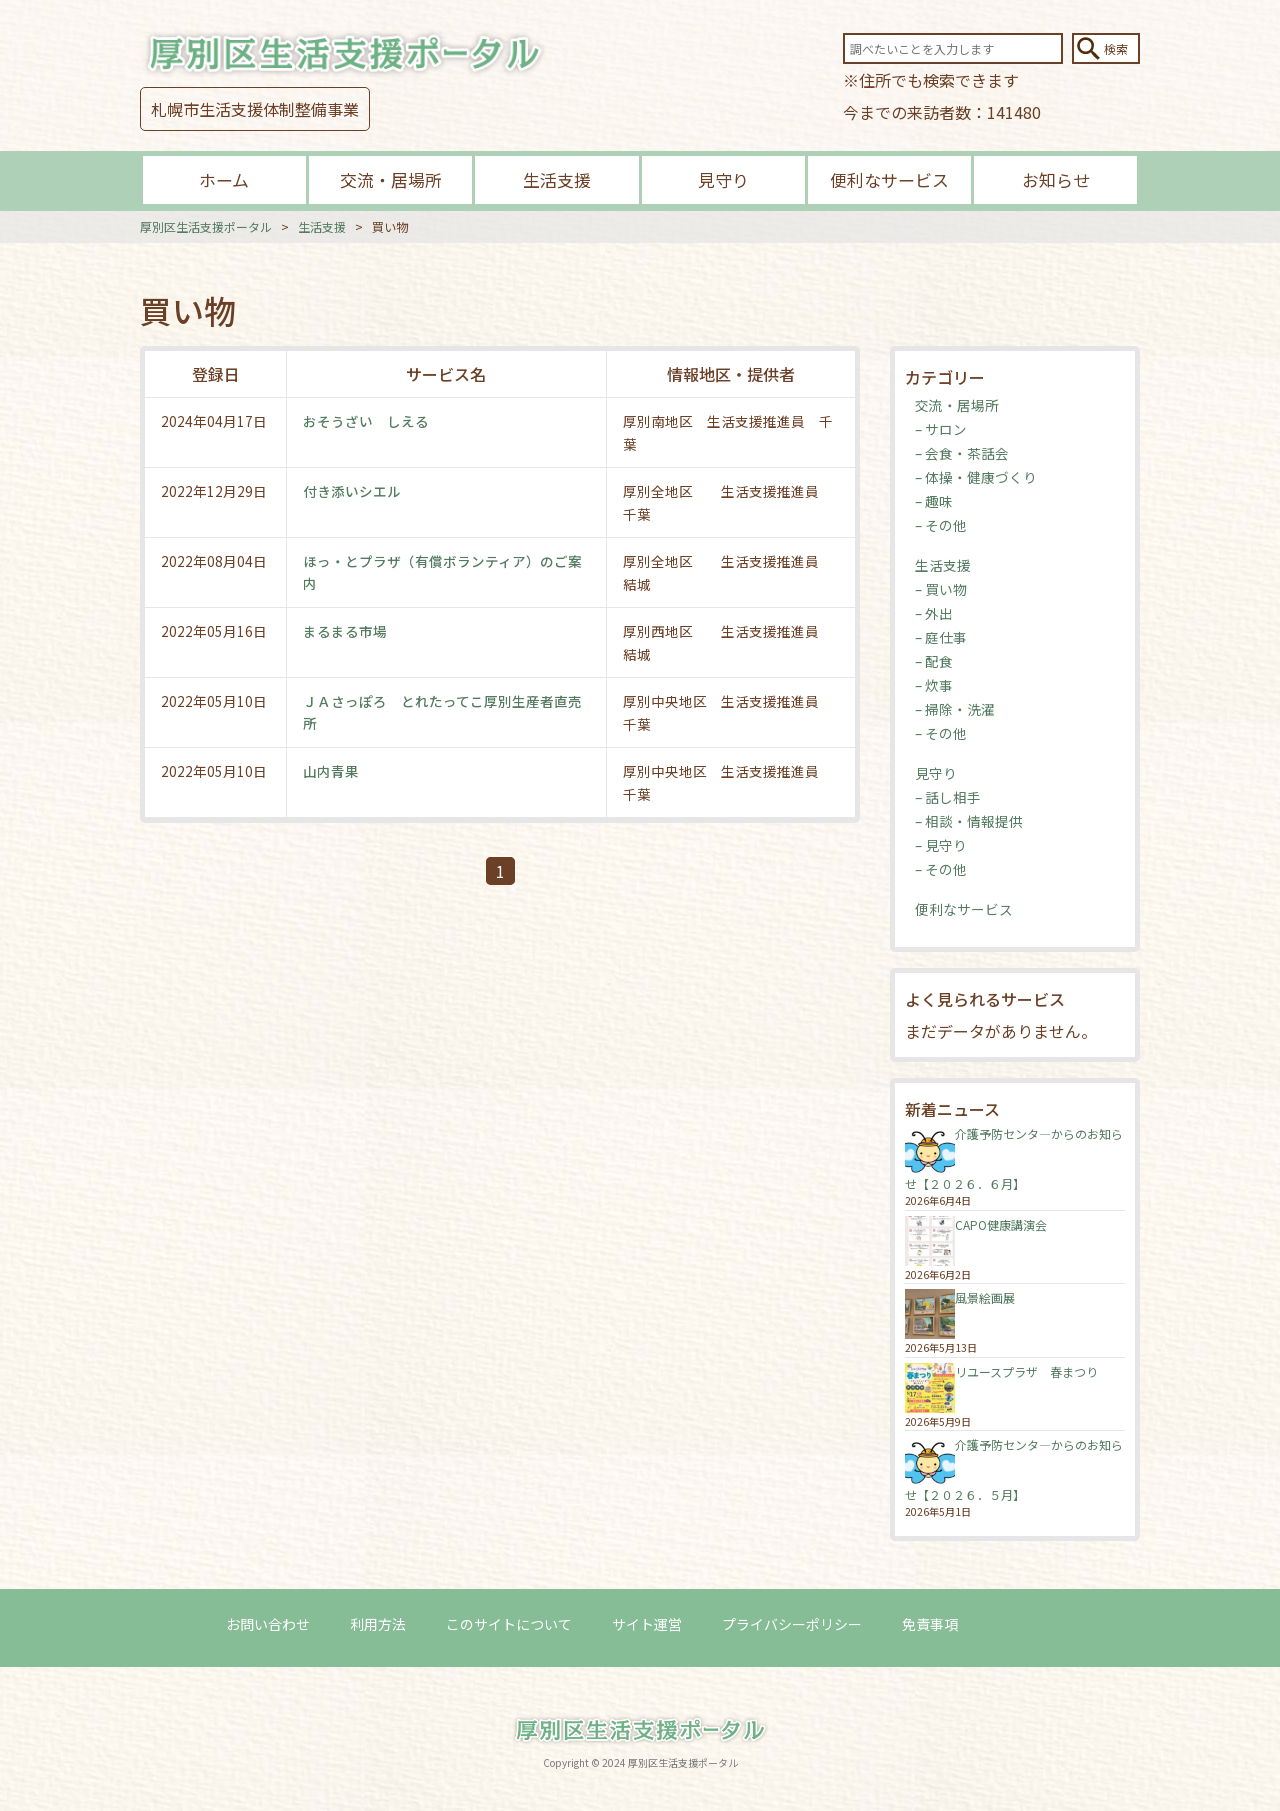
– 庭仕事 (941, 637)
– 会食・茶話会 (962, 453)
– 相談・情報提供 (969, 821)
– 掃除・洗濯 (955, 709)
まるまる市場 (345, 631)
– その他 (941, 525)
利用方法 (378, 1625)
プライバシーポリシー (792, 1625)
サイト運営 (647, 1625)
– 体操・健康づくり (976, 477)
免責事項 (930, 1625)
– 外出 (934, 613)
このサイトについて (509, 1625)
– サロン (941, 429)
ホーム (224, 179)
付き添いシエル (352, 491)
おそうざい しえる (366, 421)
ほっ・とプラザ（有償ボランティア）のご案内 (442, 572)
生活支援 (557, 179)
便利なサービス (889, 179)
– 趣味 (934, 501)
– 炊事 (934, 685)
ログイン (1026, 1625)
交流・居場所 (391, 179)
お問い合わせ (268, 1625)
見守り (723, 179)
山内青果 (331, 771)
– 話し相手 (948, 797)
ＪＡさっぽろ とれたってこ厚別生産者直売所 (442, 712)
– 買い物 (941, 589)
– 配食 (934, 661)
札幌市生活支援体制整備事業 (255, 109)
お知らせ (1056, 179)
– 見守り (941, 845)
